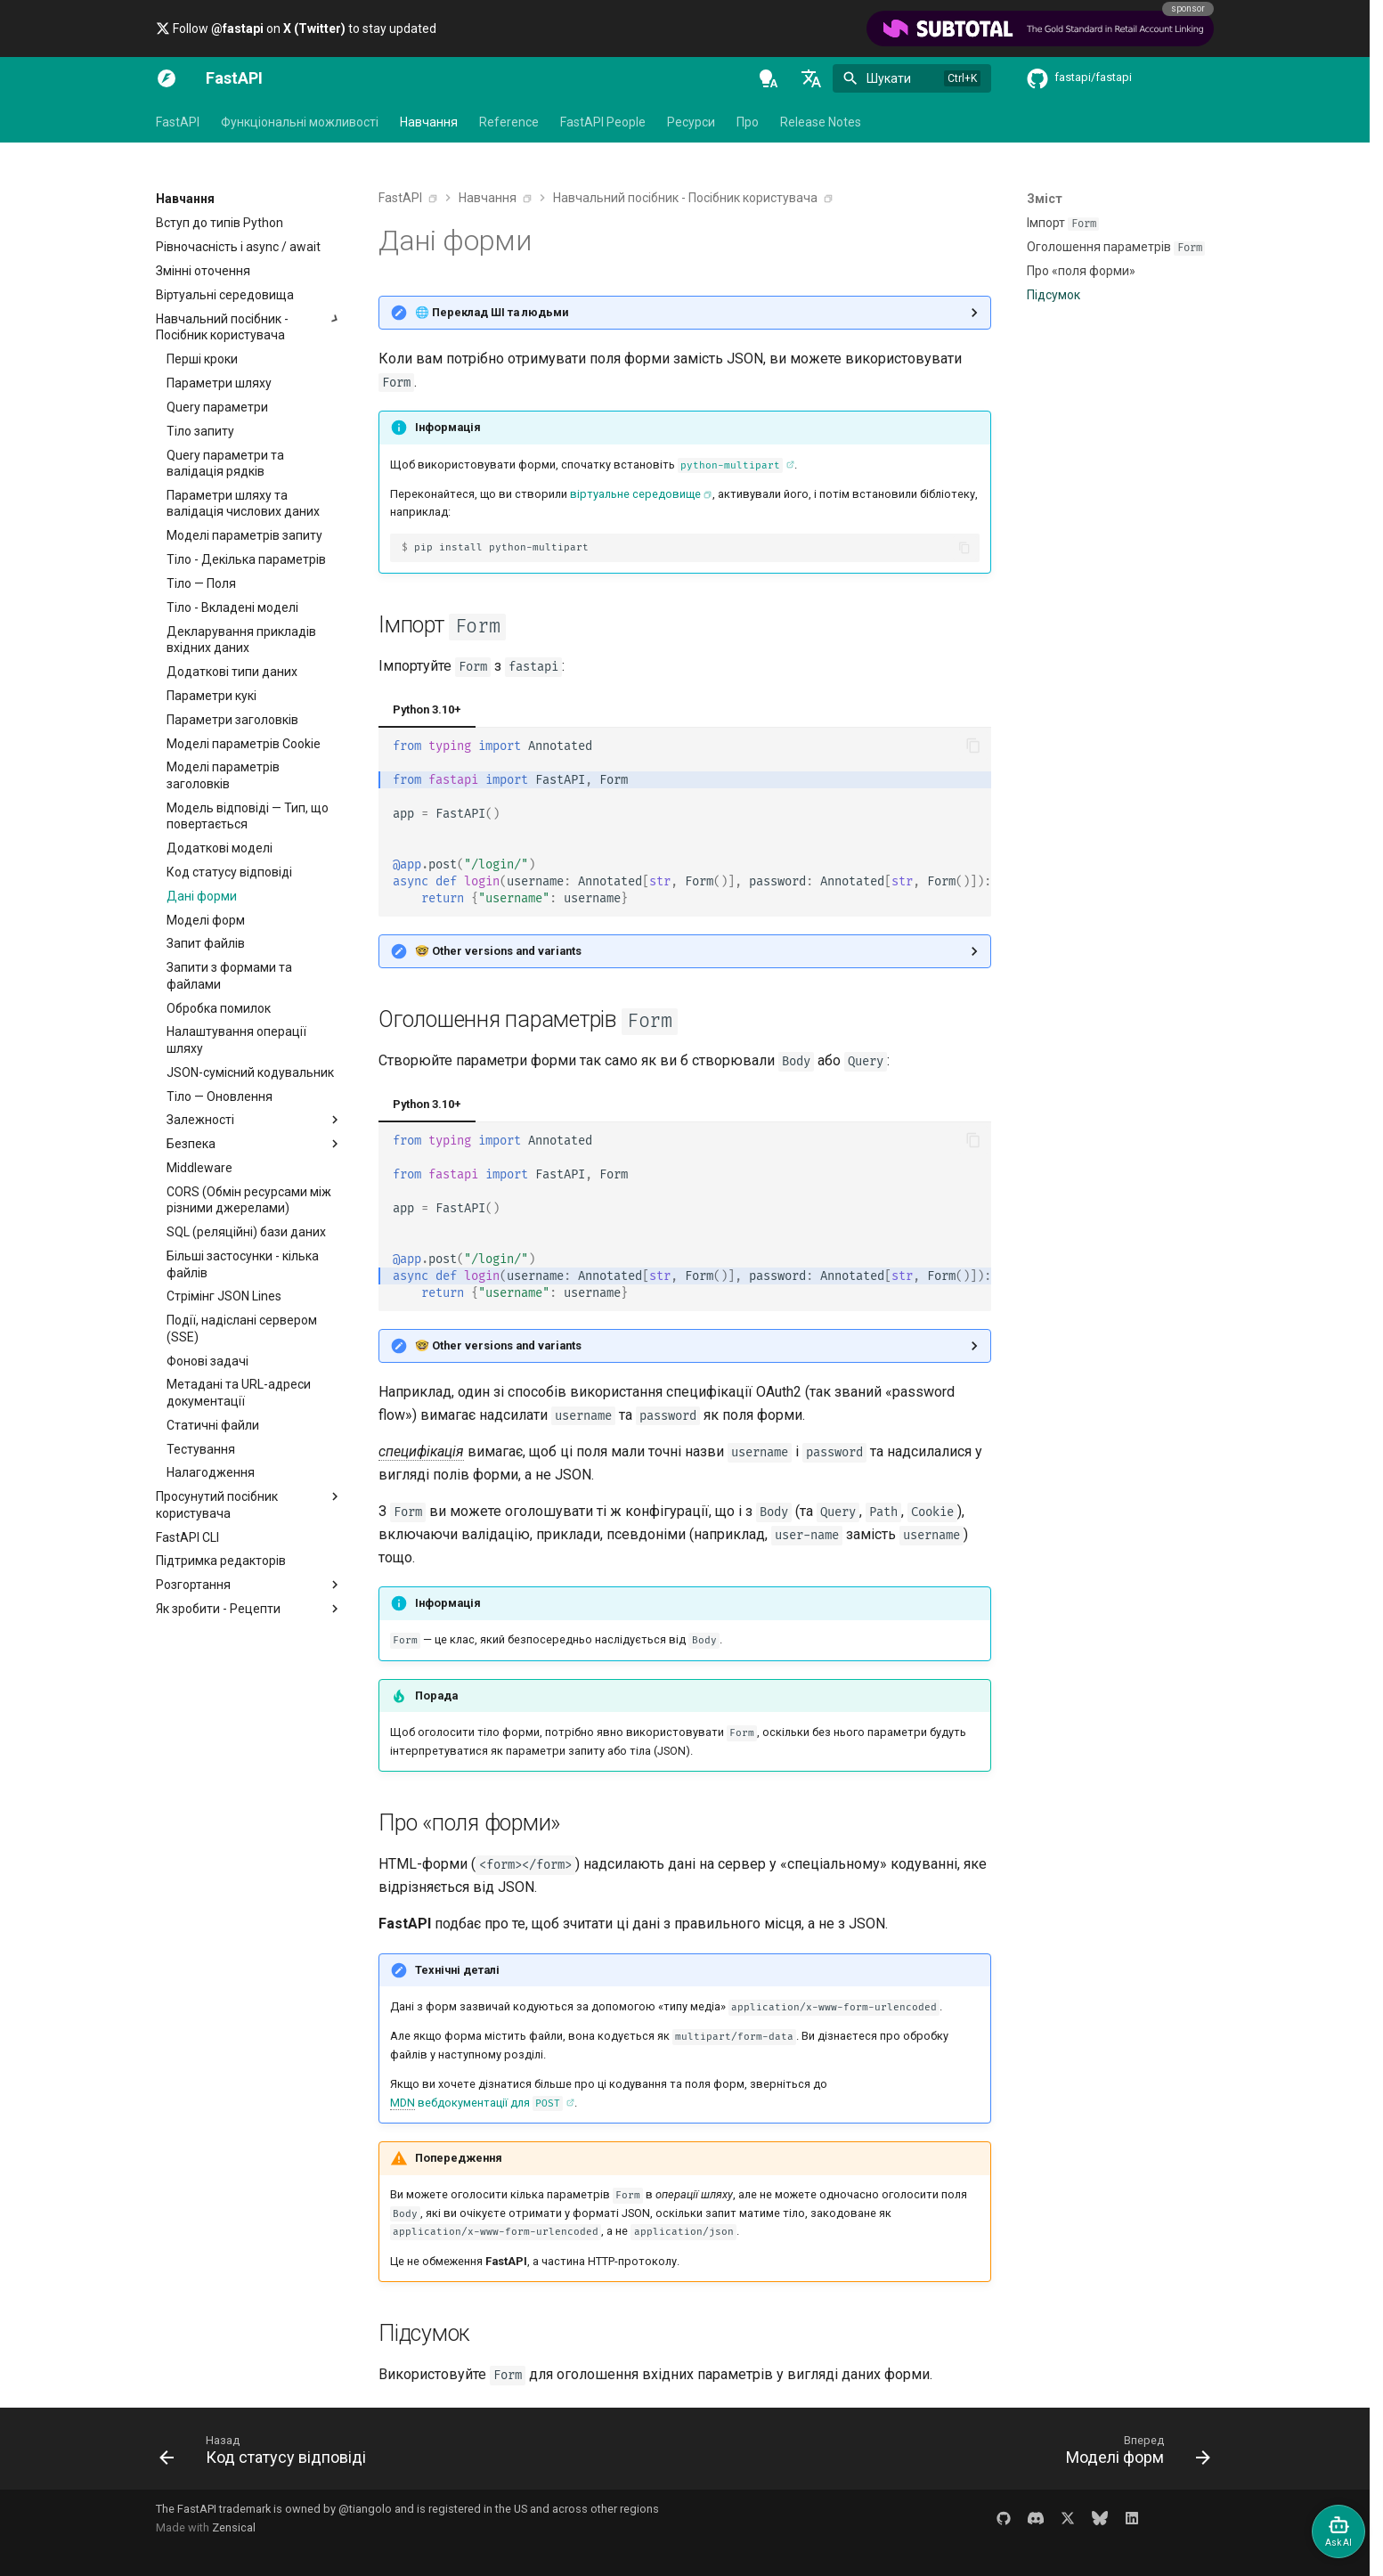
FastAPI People (603, 122)
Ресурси (691, 122)
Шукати (888, 78)
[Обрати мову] (811, 78)
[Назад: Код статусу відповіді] (267, 2454)
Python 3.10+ (427, 709)
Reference (509, 122)
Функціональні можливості (299, 122)
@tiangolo (365, 2508)
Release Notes (820, 122)
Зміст (1044, 199)
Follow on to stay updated (296, 28)
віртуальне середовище (635, 494)
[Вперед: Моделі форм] (1133, 2454)
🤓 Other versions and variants (498, 951)
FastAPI (177, 122)
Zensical (234, 2527)
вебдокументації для (476, 2103)
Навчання (429, 122)
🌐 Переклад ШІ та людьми (491, 312)
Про (747, 122)
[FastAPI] (166, 78)
